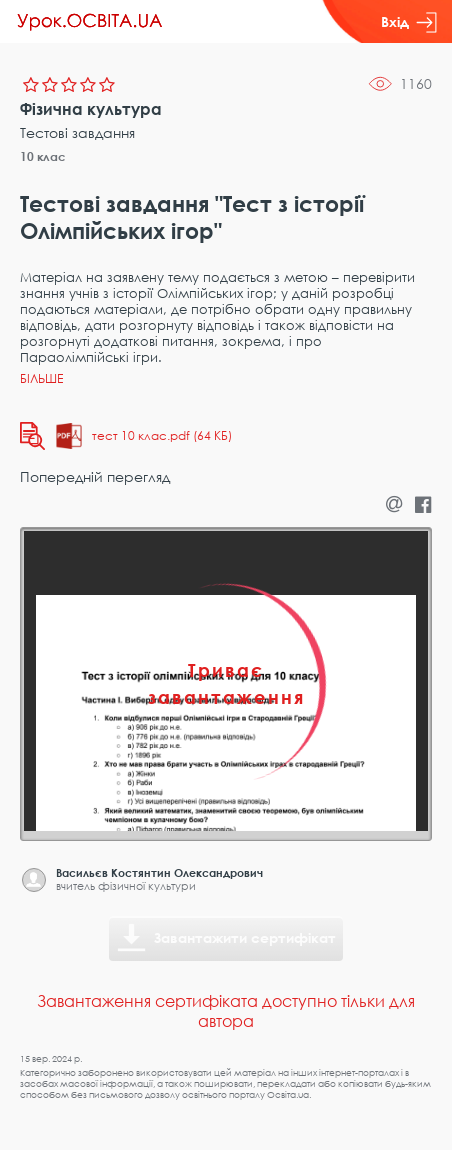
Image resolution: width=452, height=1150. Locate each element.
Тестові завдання (77, 132)
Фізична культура (91, 109)
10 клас (43, 156)
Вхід (409, 22)
